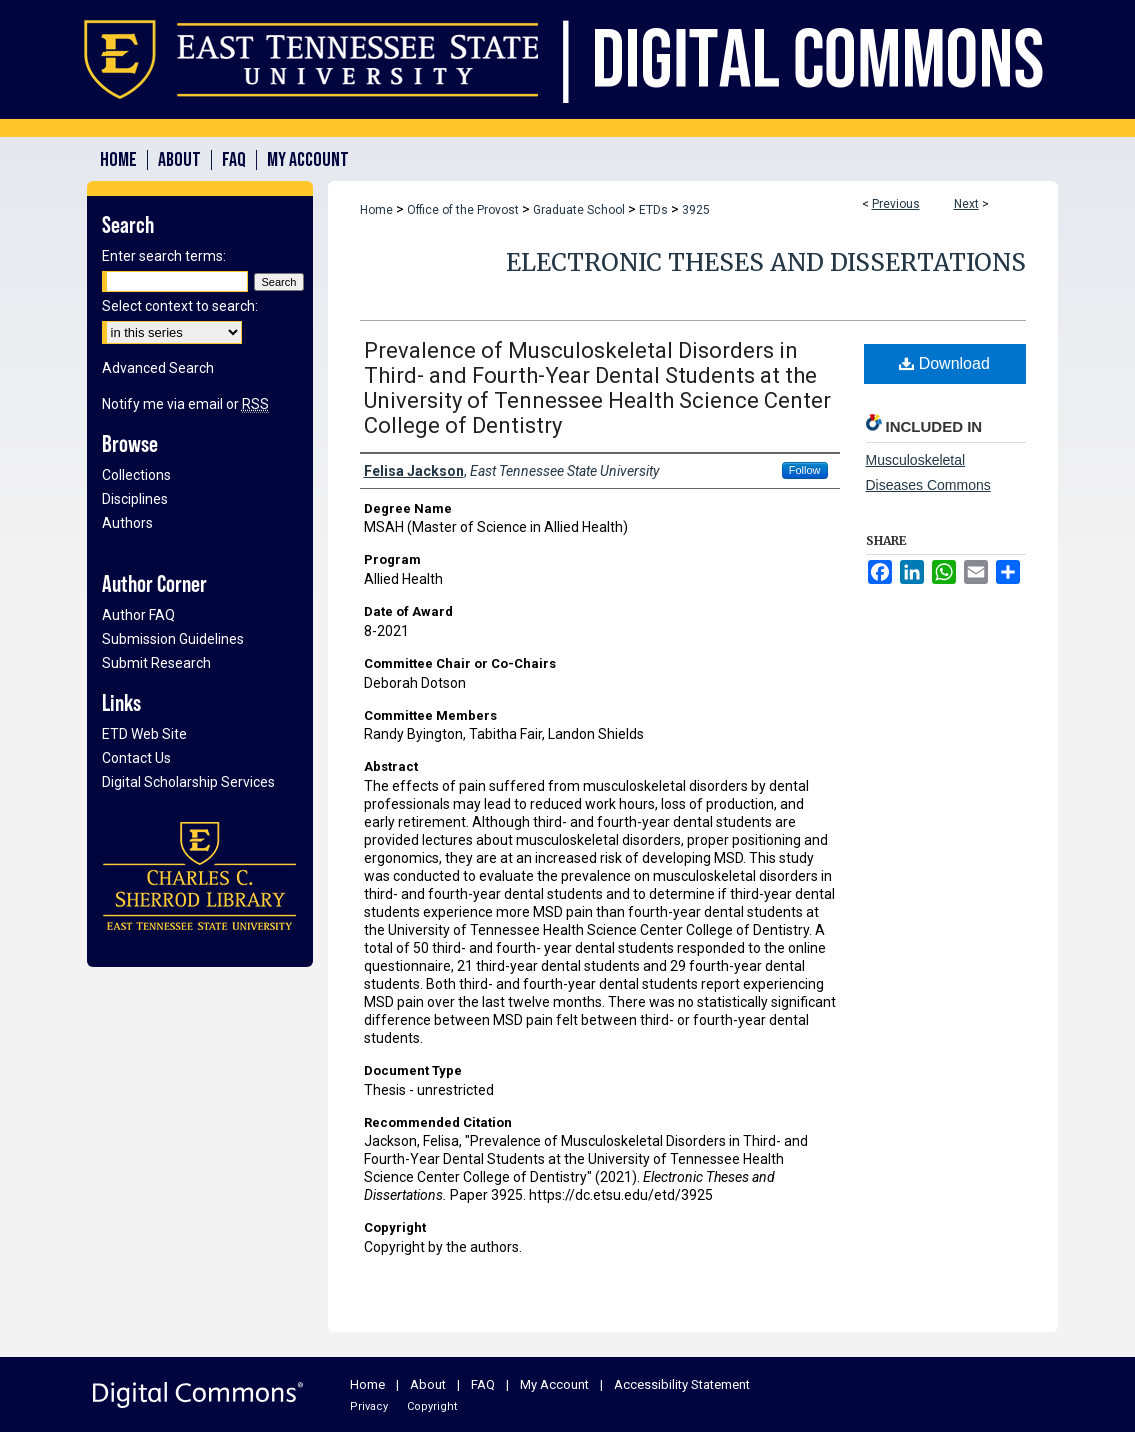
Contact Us (136, 758)
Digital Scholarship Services (188, 782)
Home (376, 210)
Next (966, 204)
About (428, 1384)
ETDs (653, 210)
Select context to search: (180, 306)
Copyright (432, 1406)
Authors (127, 523)
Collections (136, 475)
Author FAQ (138, 615)
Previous (896, 204)
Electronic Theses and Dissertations (766, 262)
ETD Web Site (144, 734)
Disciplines (135, 499)
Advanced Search (158, 368)
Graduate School (579, 210)
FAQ (483, 1384)
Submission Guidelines (173, 639)
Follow (805, 470)
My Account (554, 1384)
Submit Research (156, 663)
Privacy (369, 1406)
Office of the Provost (463, 210)
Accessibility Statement (682, 1384)
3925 (696, 210)
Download (944, 363)
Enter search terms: (164, 256)
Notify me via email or (185, 404)
